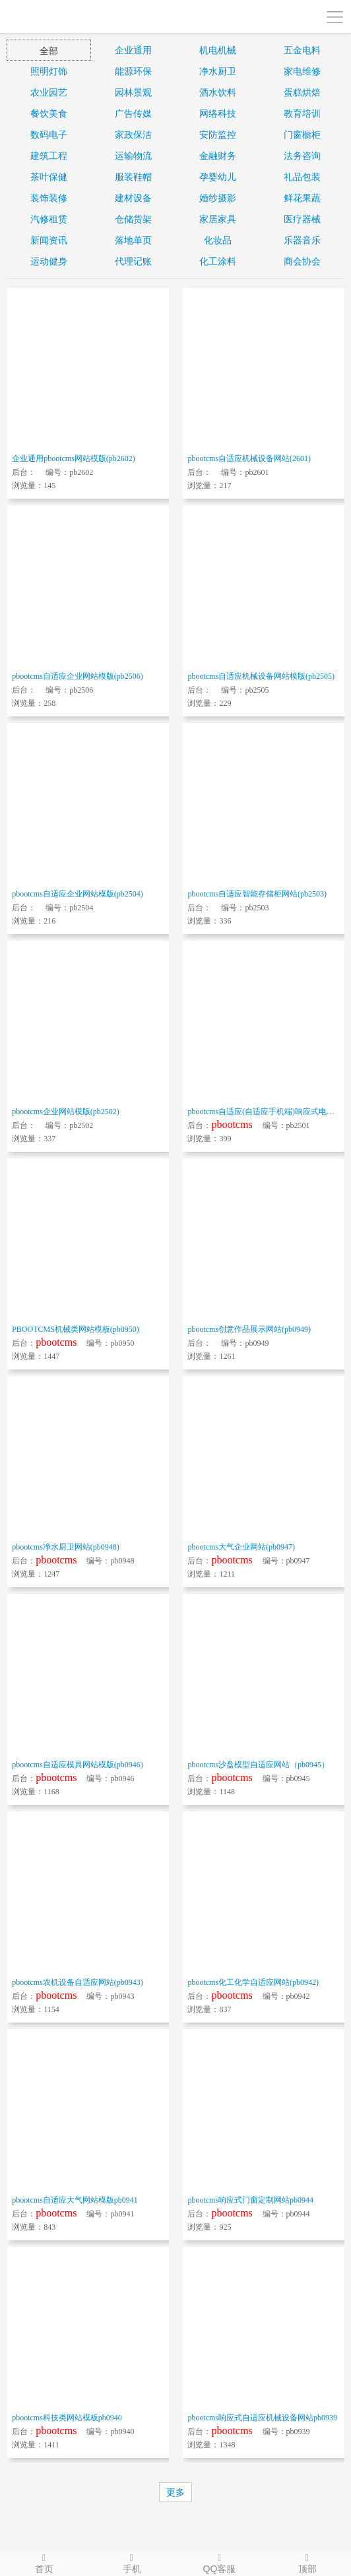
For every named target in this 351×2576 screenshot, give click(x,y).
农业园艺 (48, 92)
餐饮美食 (48, 113)
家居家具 (217, 219)
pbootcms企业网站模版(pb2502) (65, 1111)
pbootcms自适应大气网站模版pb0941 (75, 2200)
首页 (44, 2563)
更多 (175, 2492)
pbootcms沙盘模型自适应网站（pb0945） (258, 1764)
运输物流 (133, 155)
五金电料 (302, 50)
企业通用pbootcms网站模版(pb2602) (73, 458)
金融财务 (217, 155)
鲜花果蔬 (302, 198)
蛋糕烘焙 (302, 92)
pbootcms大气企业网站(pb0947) (241, 1547)
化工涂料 (217, 261)
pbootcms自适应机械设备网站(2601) (249, 458)
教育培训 (302, 113)
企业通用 (133, 50)
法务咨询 (302, 155)
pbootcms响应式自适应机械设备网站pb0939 (262, 2417)
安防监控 (217, 134)
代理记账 (133, 261)
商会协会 (302, 261)
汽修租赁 (48, 219)
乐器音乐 (302, 240)
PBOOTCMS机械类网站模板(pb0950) (75, 1329)
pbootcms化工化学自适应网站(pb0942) (253, 1982)
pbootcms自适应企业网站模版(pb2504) (77, 893)
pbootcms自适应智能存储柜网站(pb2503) (257, 893)
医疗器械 (302, 219)
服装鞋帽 (133, 177)
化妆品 (218, 240)
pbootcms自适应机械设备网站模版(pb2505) (261, 676)
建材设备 (133, 198)
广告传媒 (133, 113)
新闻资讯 (48, 240)
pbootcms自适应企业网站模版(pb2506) (77, 676)
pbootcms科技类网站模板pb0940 (67, 2417)
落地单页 (133, 240)
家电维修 (302, 71)
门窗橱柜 (302, 134)
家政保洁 (133, 134)
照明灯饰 (48, 71)
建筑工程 (48, 155)
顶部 (307, 2563)
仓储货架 (133, 219)
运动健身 (48, 261)
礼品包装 (302, 177)
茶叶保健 (48, 177)
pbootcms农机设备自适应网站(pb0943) (77, 1982)
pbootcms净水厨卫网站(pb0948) (65, 1547)
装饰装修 (48, 198)
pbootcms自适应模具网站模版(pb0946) (77, 1764)
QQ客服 (219, 2563)
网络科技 (217, 113)
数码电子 (48, 134)
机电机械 (217, 50)
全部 (49, 51)
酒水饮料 (217, 92)
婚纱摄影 (217, 198)
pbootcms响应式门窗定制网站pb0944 (250, 2200)
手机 (132, 2563)
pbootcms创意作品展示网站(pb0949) (249, 1329)
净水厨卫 (217, 71)
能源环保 (133, 71)
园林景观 (133, 92)
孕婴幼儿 (217, 177)
